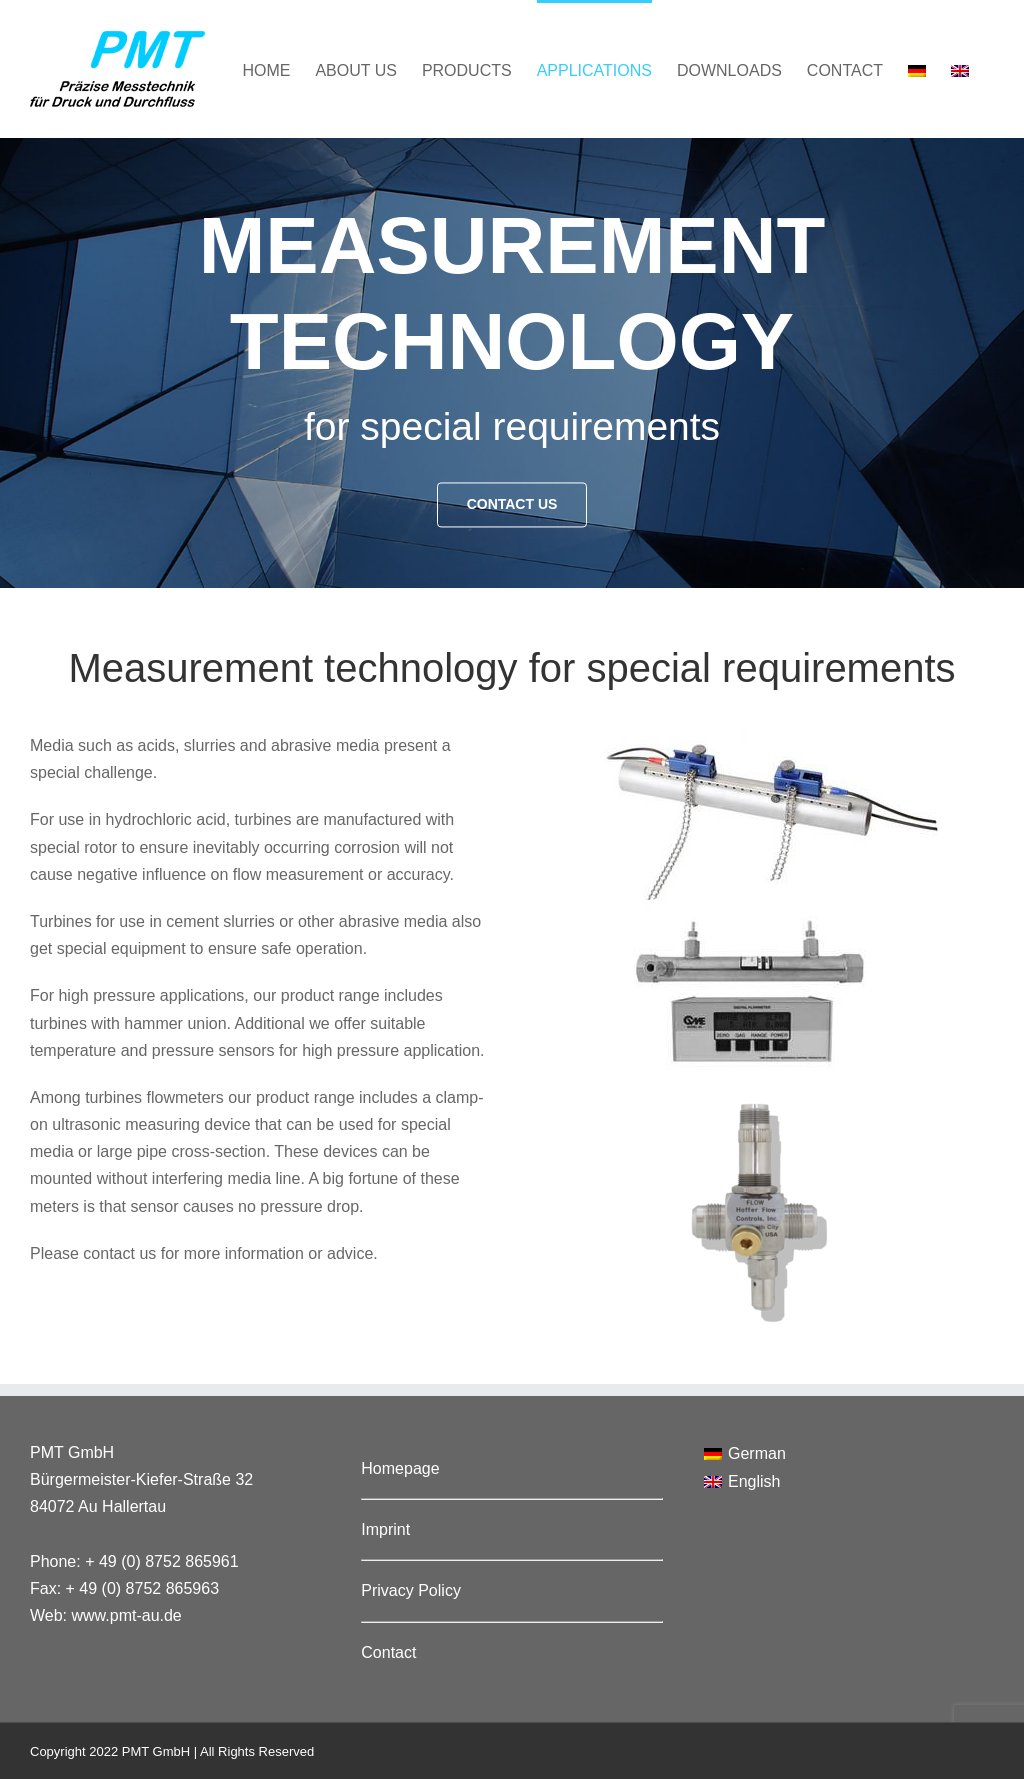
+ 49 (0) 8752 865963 (142, 1588)
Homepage (400, 1468)
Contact (388, 1652)
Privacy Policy (411, 1590)
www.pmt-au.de (127, 1615)
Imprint (385, 1529)
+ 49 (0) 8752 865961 (161, 1561)
